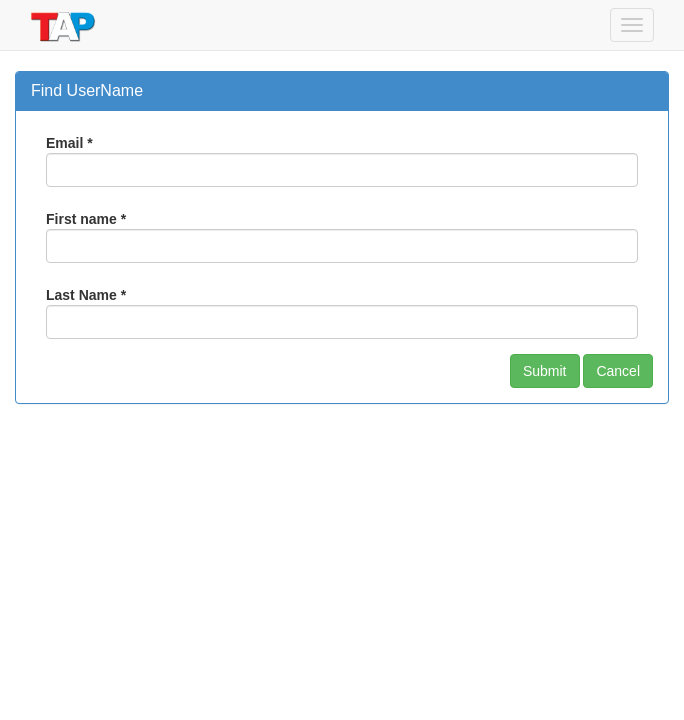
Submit (545, 371)
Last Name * (86, 295)
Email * (69, 143)
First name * (86, 219)
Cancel (618, 371)
